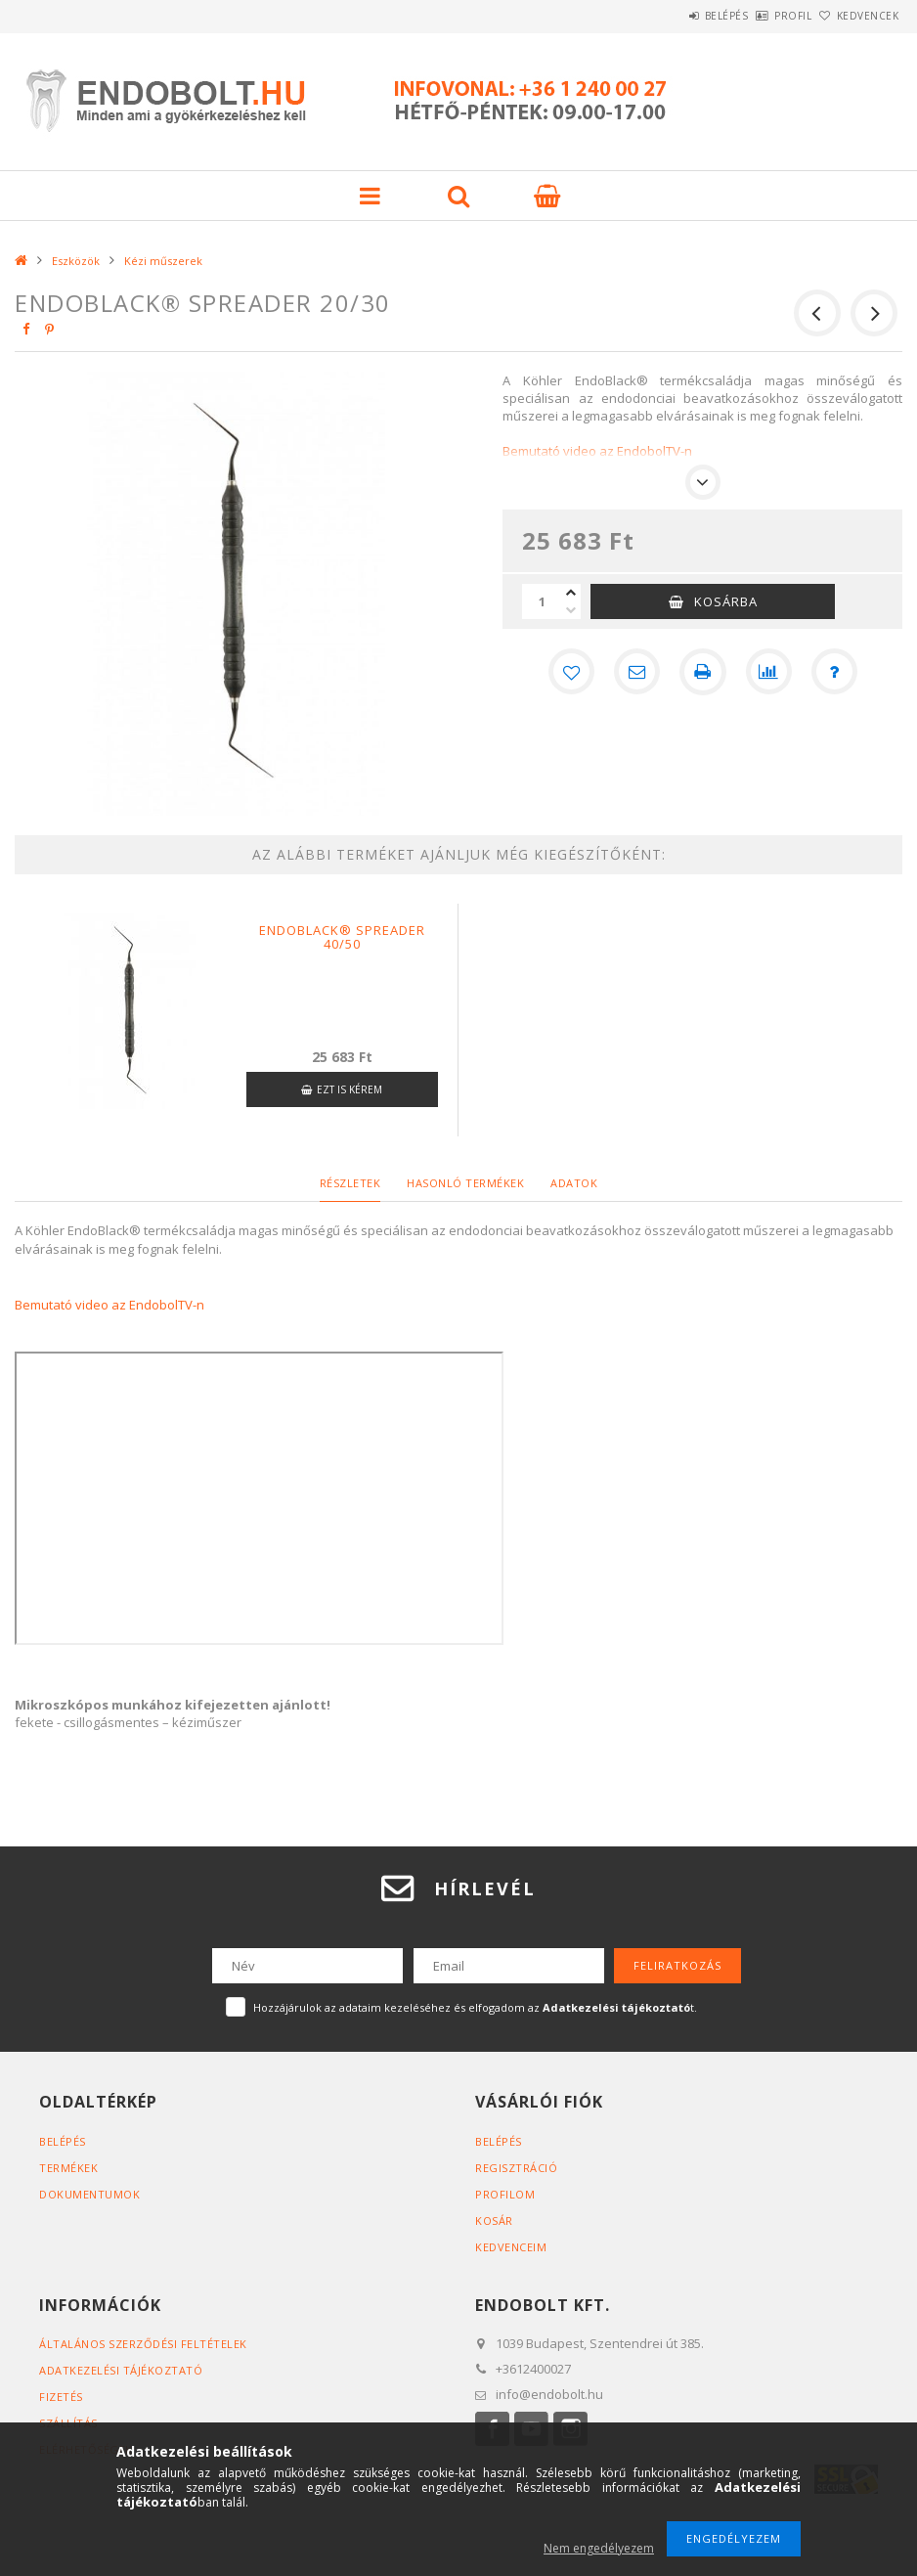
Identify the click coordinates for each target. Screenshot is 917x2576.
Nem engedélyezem (599, 2548)
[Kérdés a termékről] (835, 671)
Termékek (68, 2167)
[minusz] (571, 610)
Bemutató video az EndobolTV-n (109, 1304)
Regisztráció (516, 2167)
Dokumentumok (89, 2194)
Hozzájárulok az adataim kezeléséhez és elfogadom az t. (475, 2007)
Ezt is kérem (349, 1089)
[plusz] (571, 592)
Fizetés (61, 2396)
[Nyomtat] (702, 671)
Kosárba (726, 601)
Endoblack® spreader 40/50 (342, 937)
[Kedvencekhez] (569, 671)
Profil (760, 15)
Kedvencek (856, 15)
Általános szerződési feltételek (143, 2343)
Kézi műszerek (163, 260)
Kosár (494, 2220)
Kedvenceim (510, 2247)
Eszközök (76, 260)
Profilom (505, 2194)
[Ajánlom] (636, 671)
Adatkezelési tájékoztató (120, 2370)
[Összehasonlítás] (769, 671)
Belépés (672, 15)
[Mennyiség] (541, 601)
